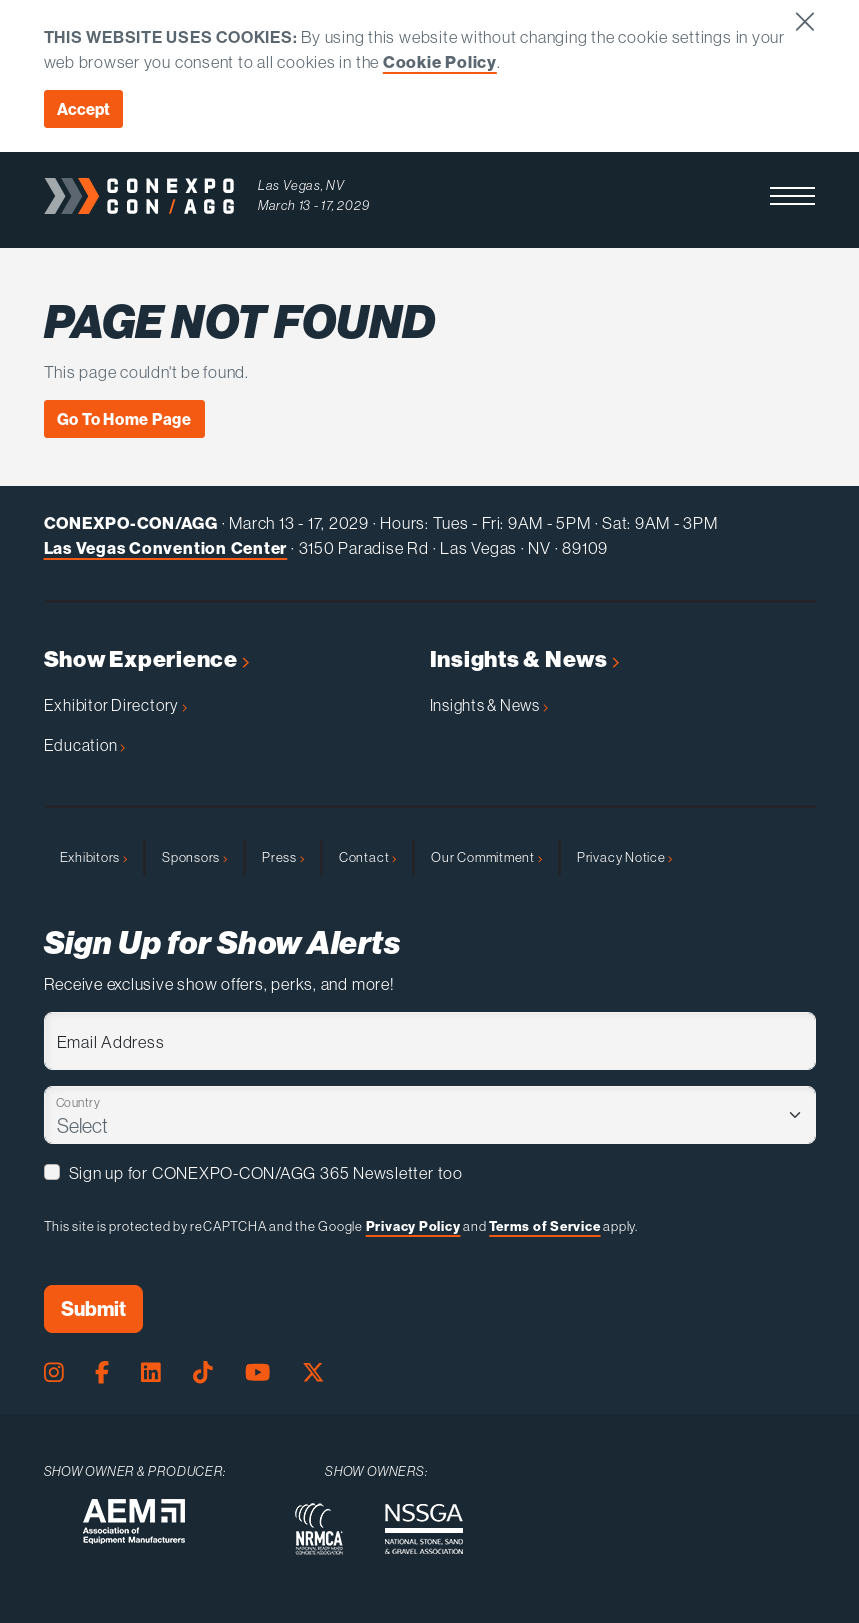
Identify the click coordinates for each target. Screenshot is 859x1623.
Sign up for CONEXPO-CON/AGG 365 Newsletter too (266, 1172)
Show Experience (146, 659)
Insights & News (524, 659)
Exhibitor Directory (115, 705)
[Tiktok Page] (203, 1374)
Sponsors (194, 857)
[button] (792, 196)
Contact (367, 857)
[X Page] (313, 1374)
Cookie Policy (440, 61)
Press (283, 857)
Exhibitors (94, 857)
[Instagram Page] (54, 1374)
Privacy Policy (413, 1226)
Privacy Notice (625, 857)
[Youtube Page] (257, 1374)
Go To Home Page (125, 419)
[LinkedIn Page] (151, 1374)
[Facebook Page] (102, 1374)
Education (85, 745)
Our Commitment (486, 857)
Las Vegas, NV (301, 185)
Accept (83, 109)
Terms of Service (544, 1226)
